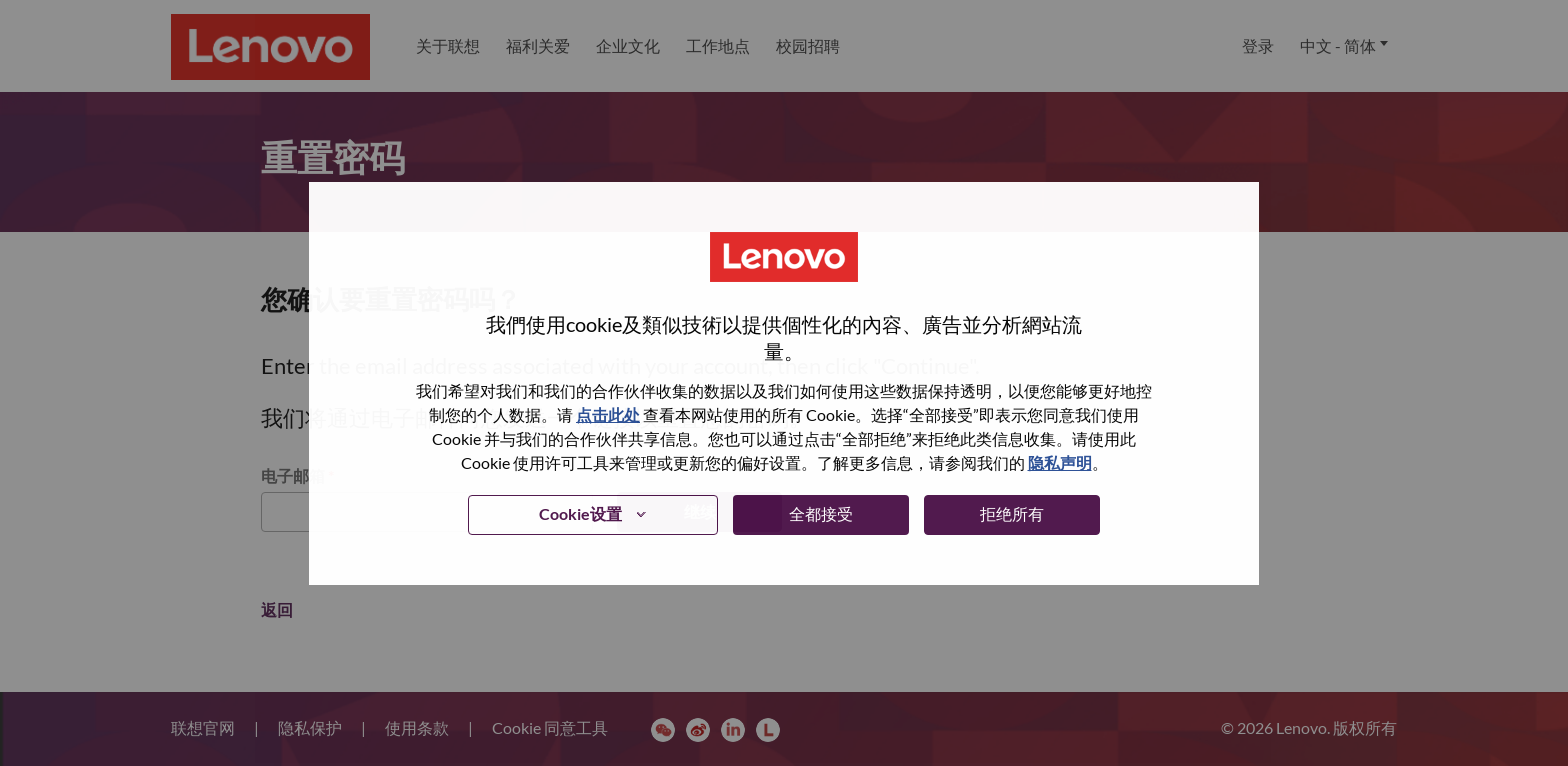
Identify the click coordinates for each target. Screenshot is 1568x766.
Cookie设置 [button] (580, 513)
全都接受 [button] (821, 513)
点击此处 (608, 414)
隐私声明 (1060, 462)
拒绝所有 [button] (1012, 513)
